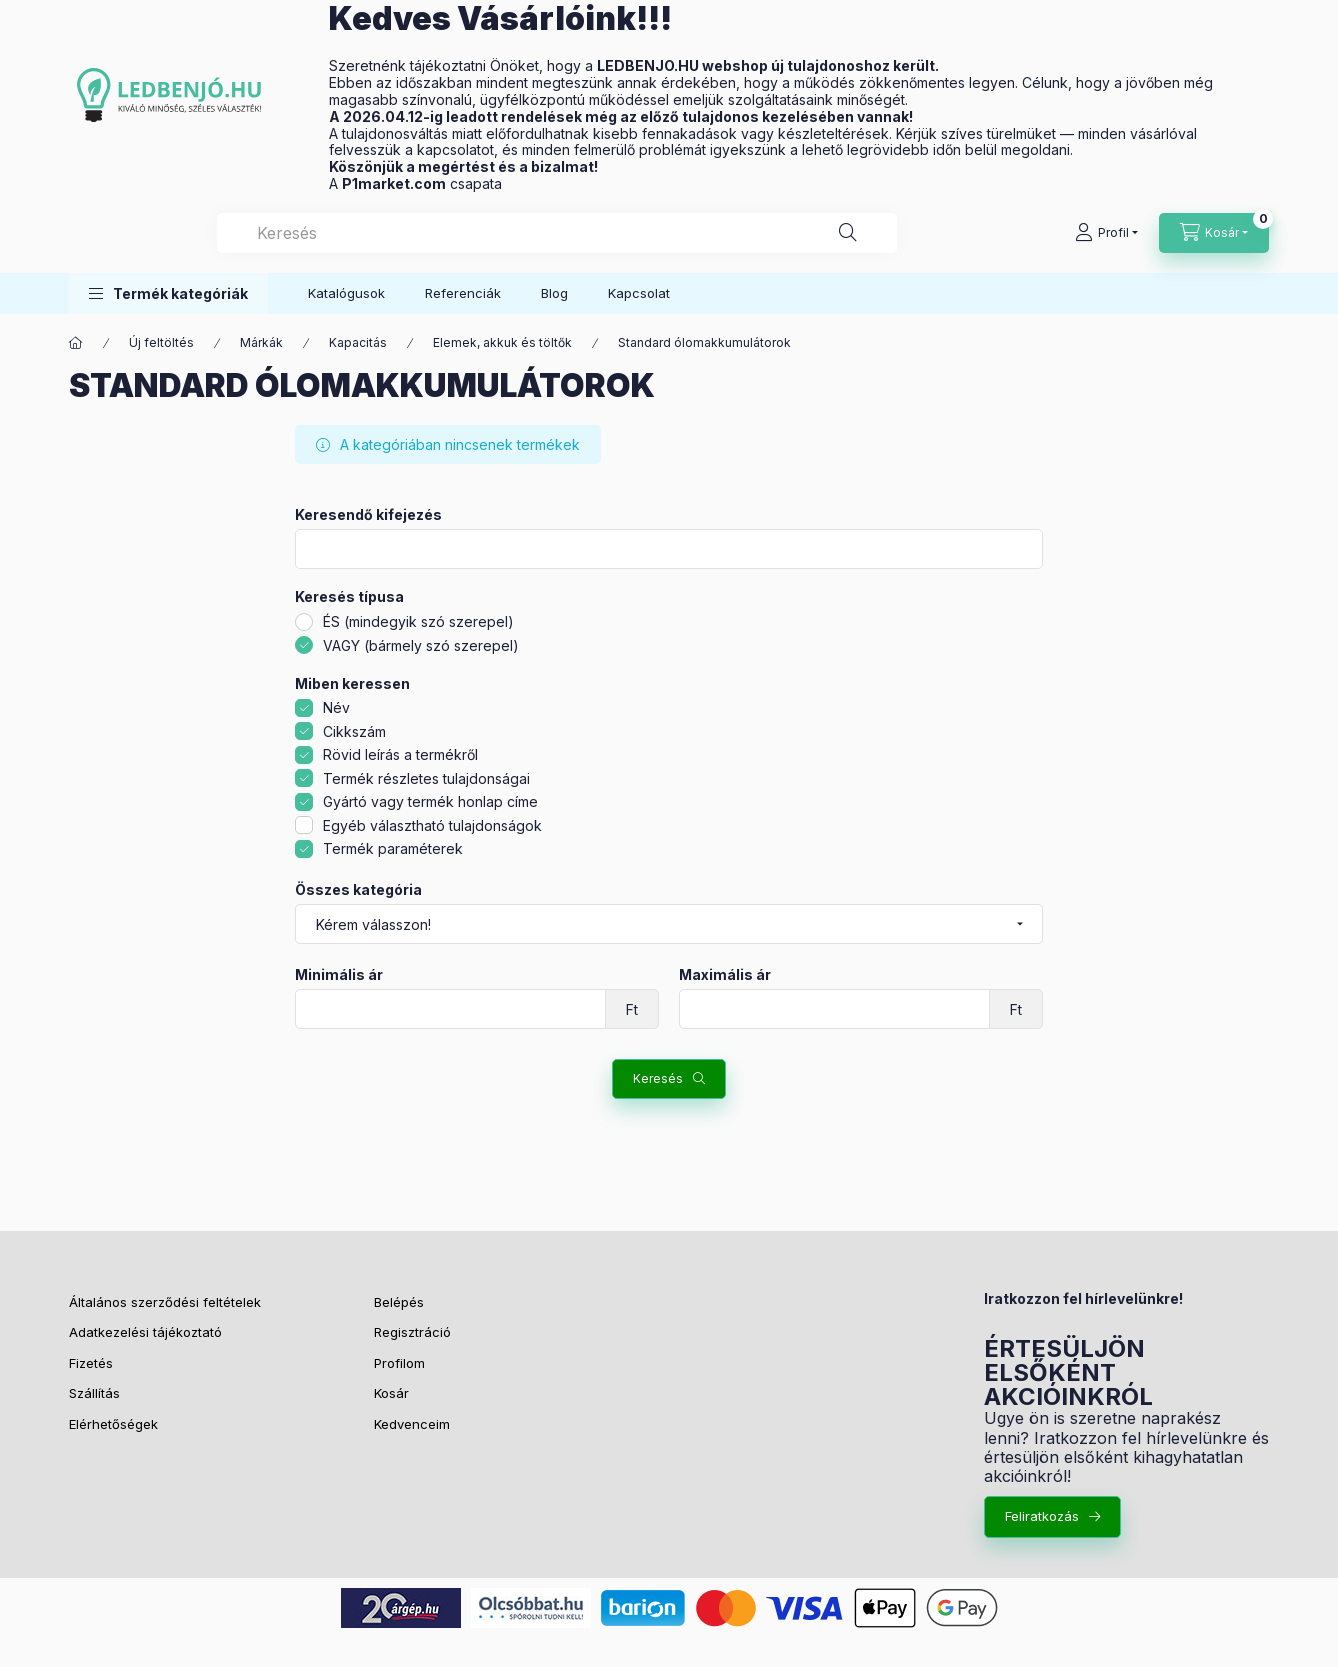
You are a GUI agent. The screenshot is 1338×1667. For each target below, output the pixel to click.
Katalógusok (346, 293)
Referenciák (463, 293)
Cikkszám (354, 731)
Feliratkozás (1042, 1516)
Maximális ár (725, 975)
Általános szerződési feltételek (165, 1302)
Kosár (391, 1393)
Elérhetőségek (113, 1424)
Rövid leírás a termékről (400, 754)
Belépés (399, 1302)
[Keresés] (848, 233)
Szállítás (96, 1393)
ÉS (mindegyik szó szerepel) (418, 621)
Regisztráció (412, 1332)
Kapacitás (358, 342)
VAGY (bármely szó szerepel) (421, 645)
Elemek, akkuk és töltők (502, 342)
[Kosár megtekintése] (1214, 233)
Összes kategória (358, 890)
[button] (168, 293)
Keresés (658, 1078)
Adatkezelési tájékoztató (145, 1332)
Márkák (261, 342)
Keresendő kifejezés (368, 515)
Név (336, 707)
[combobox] (557, 233)
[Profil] (1106, 233)
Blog (554, 293)
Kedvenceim (412, 1424)
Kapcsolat (639, 293)
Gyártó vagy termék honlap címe (430, 801)
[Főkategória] (76, 343)
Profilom (399, 1363)
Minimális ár (339, 975)
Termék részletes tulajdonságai (426, 778)
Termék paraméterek (393, 848)
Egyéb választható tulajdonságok (432, 825)
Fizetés (91, 1363)
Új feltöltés (161, 342)
